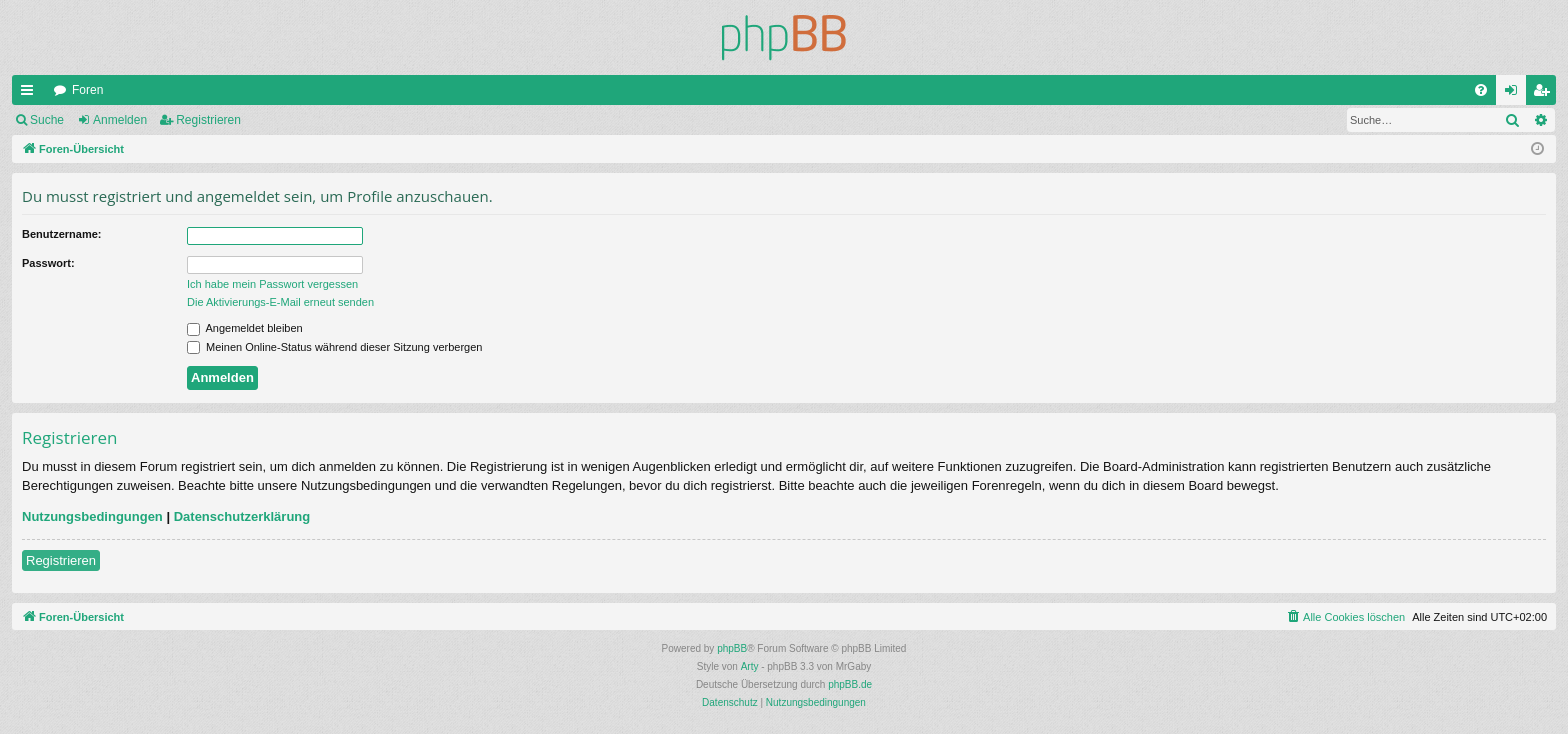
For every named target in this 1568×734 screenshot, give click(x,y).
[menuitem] (1481, 90)
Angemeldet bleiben (245, 328)
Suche (47, 120)
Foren (87, 90)
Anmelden (120, 120)
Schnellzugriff (31, 94)
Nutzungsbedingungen (92, 516)
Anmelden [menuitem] (1515, 94)
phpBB (732, 648)
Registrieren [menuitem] (1545, 94)
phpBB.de (850, 684)
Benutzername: (61, 234)
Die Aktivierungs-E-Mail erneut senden (280, 302)
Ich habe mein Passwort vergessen (272, 284)
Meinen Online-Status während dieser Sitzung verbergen (334, 347)
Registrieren (208, 120)
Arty (750, 666)
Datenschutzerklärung (242, 516)
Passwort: (48, 263)
